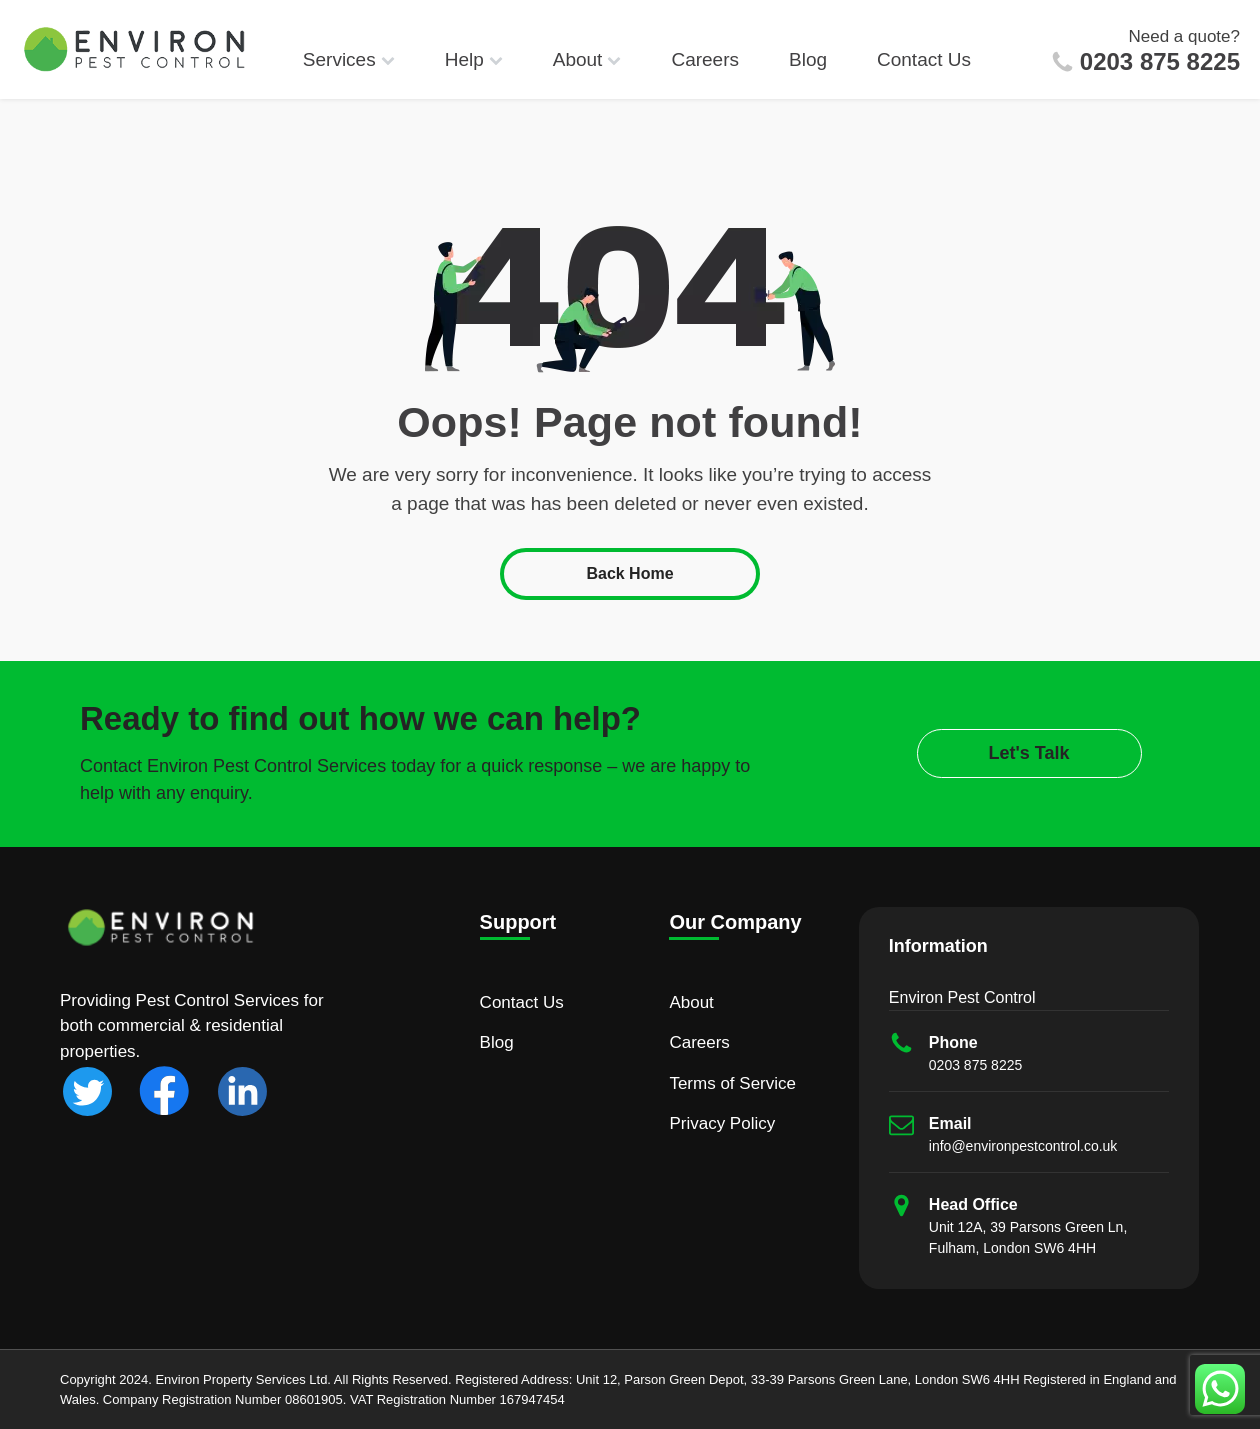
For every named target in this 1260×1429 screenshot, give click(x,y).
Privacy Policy (722, 1123)
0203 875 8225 (1160, 62)
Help (474, 59)
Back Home (629, 573)
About (587, 59)
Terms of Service (732, 1083)
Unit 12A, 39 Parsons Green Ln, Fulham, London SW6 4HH (1028, 1237)
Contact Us (924, 59)
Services (349, 59)
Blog (808, 59)
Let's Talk (1029, 753)
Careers (705, 59)
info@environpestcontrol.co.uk (1023, 1146)
